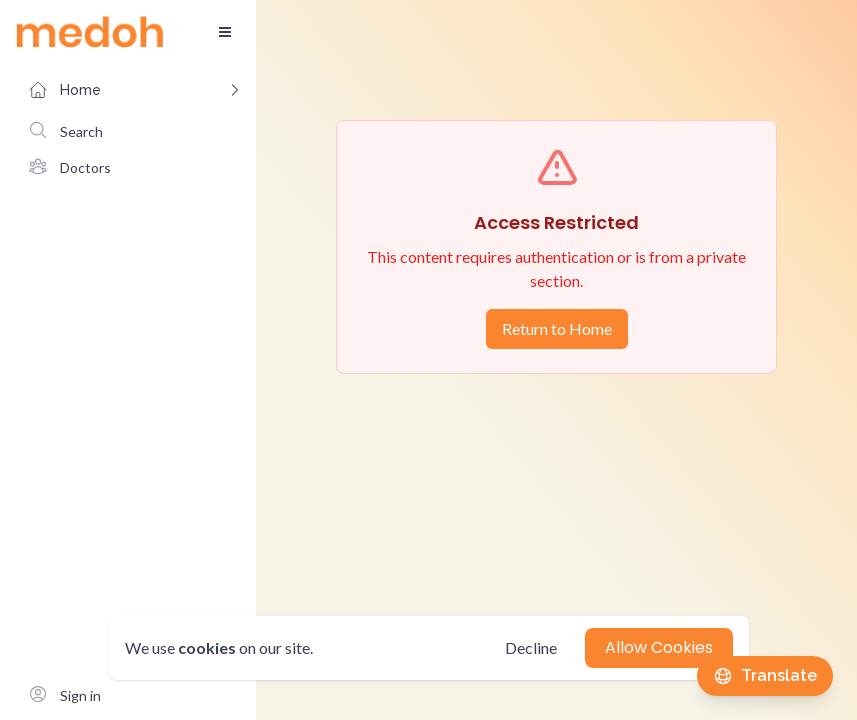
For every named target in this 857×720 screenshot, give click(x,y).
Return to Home (557, 328)
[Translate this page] (765, 676)
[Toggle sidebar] (225, 32)
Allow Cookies (659, 647)
